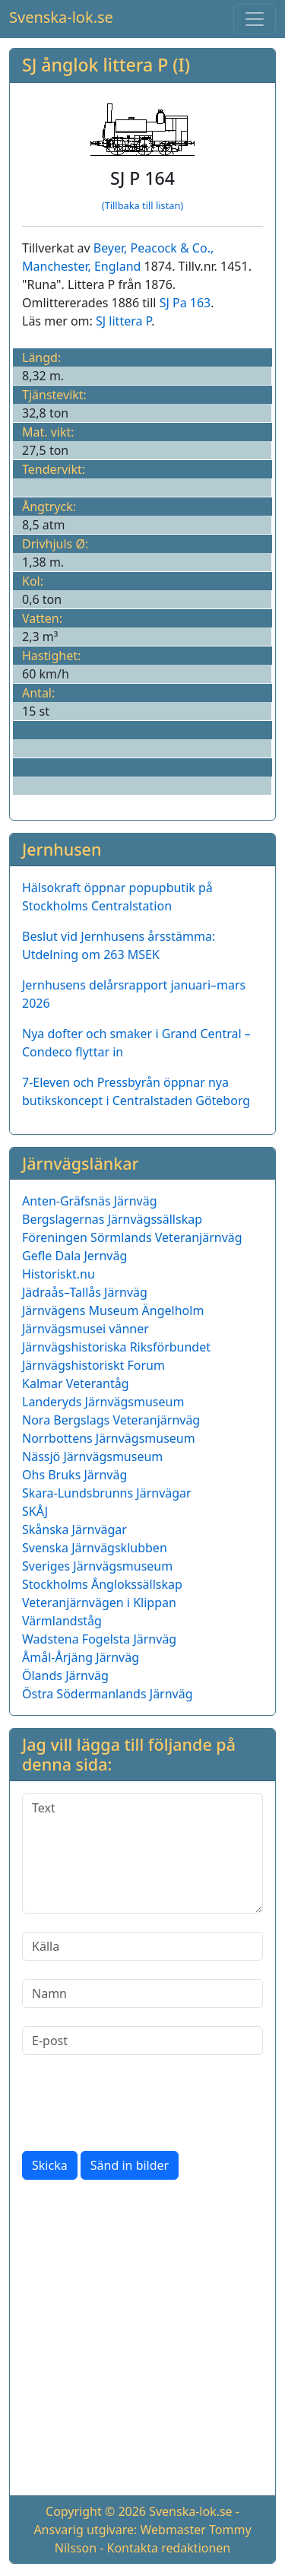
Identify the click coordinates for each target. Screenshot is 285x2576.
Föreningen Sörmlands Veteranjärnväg (132, 1237)
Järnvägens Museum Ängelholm (113, 1310)
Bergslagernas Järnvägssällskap (112, 1219)
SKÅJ (35, 1511)
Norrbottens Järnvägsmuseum (108, 1438)
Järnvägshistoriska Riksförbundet (116, 1347)
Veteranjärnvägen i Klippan (99, 1602)
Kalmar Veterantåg (75, 1383)
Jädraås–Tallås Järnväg (84, 1292)
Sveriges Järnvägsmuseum (97, 1566)
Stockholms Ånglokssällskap (102, 1584)
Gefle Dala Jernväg (74, 1255)
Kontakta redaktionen (169, 2547)
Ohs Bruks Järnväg (74, 1474)
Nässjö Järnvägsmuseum (92, 1456)
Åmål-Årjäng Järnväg (80, 1657)
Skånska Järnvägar (74, 1529)
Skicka (50, 2165)
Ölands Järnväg (65, 1675)
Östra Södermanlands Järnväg (107, 1693)
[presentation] (137, 2103)
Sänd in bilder (129, 2165)
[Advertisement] (142, 2340)
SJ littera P (123, 321)
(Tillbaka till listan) (142, 205)
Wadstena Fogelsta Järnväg (99, 1639)
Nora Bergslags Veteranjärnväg (111, 1420)
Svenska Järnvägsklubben (94, 1547)
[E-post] (142, 2040)
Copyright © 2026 (96, 2511)
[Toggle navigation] (254, 19)
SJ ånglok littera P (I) (106, 64)
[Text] (142, 1853)
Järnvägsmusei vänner (85, 1328)
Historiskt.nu (58, 1274)
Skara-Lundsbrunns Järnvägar (107, 1493)
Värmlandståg (62, 1620)
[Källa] (142, 1946)
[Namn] (142, 1993)
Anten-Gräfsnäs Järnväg (89, 1201)
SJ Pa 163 (185, 302)
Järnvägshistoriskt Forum (93, 1365)
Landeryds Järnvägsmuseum (103, 1401)
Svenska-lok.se (61, 17)
